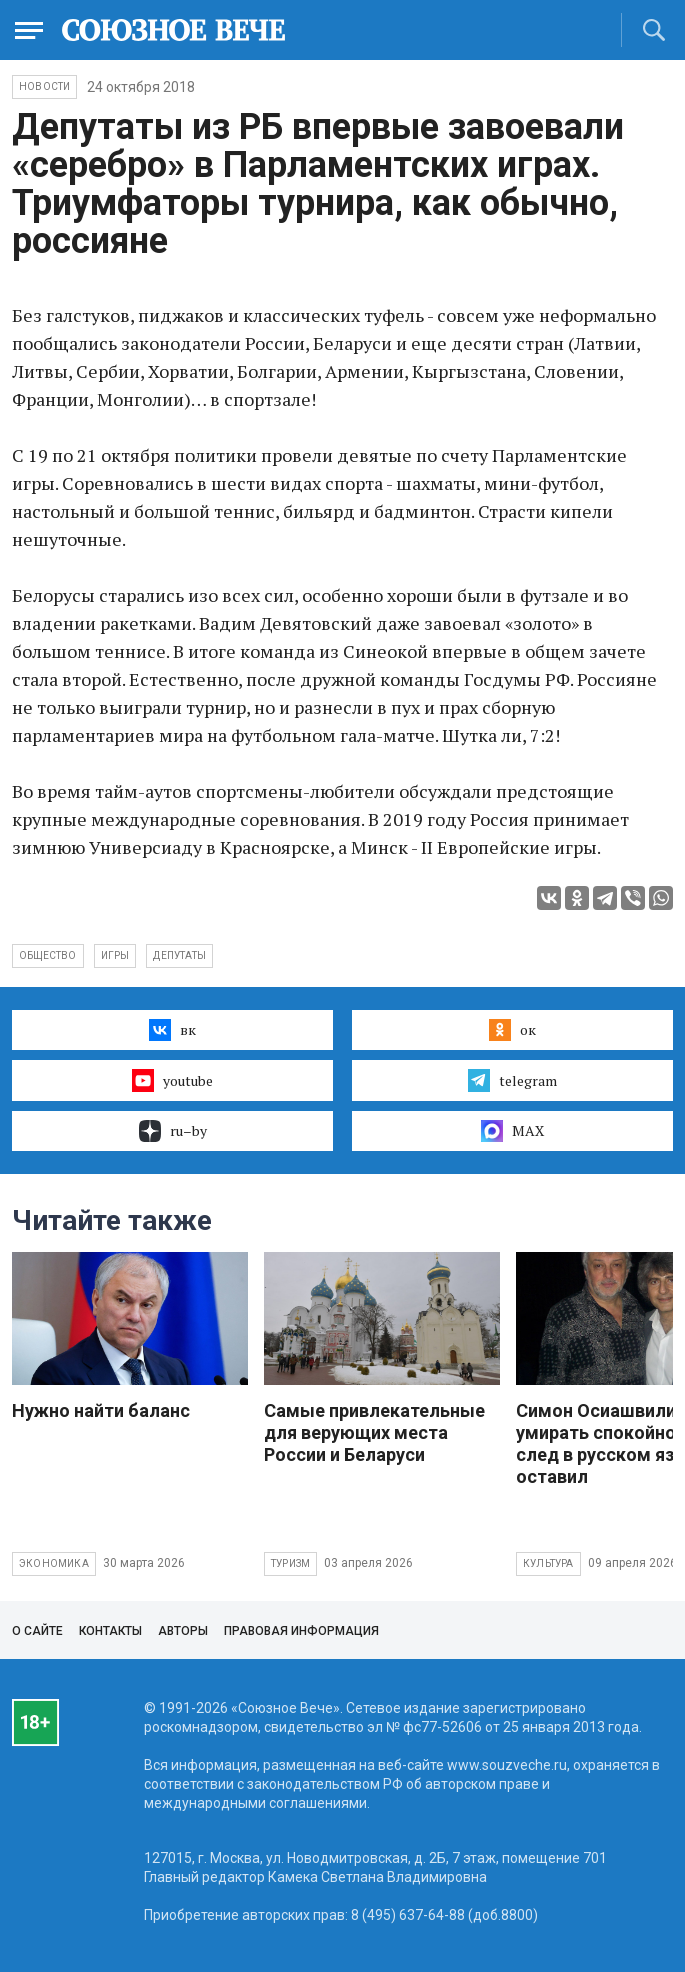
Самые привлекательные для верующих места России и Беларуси (374, 1432)
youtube (172, 1080)
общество (48, 955)
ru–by (173, 1131)
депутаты (179, 955)
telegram (512, 1080)
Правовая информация (301, 1631)
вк (172, 1030)
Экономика (54, 1563)
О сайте (37, 1631)
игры (115, 955)
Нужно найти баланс (101, 1410)
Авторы (183, 1631)
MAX (512, 1131)
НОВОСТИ (44, 86)
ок (512, 1030)
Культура (548, 1563)
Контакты (110, 1631)
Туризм (290, 1563)
